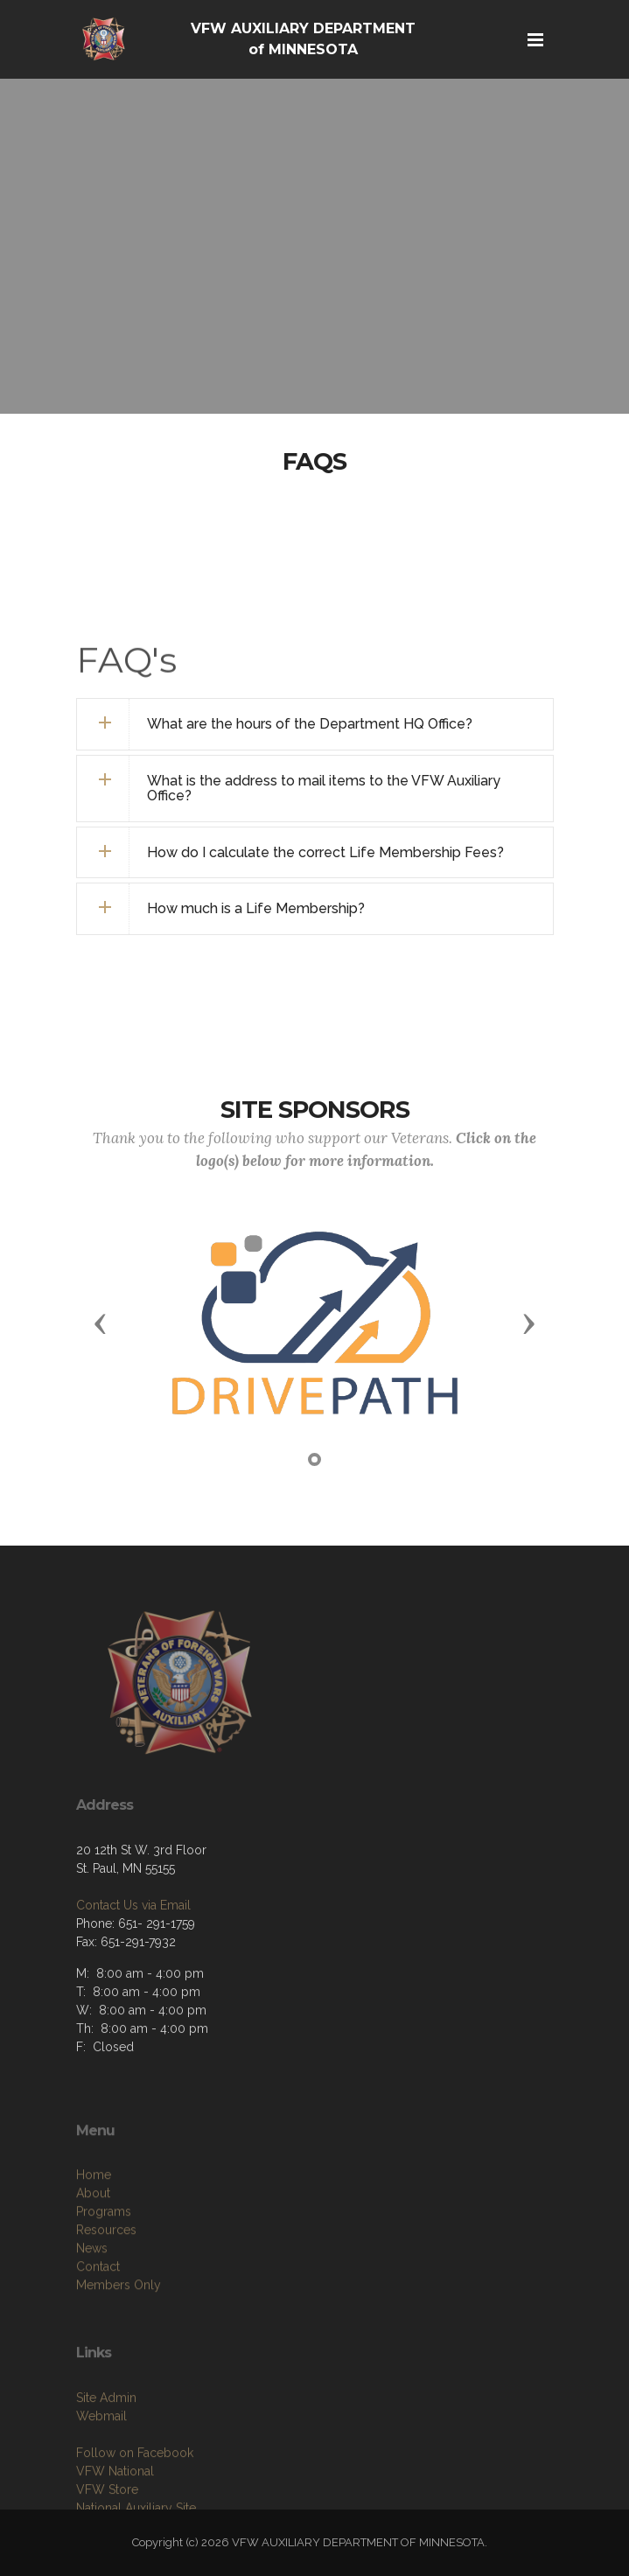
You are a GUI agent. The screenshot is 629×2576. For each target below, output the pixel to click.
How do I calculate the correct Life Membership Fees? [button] (325, 852)
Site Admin (106, 2447)
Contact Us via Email (133, 1950)
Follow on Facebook (134, 2503)
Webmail (101, 2466)
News (92, 2304)
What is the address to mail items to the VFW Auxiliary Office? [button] (323, 788)
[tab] (315, 724)
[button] (100, 1322)
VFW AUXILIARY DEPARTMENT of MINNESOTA (303, 39)
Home (93, 2230)
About (93, 2249)
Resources (106, 2286)
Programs (103, 2267)
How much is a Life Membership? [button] (256, 908)
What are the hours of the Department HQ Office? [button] (309, 724)
